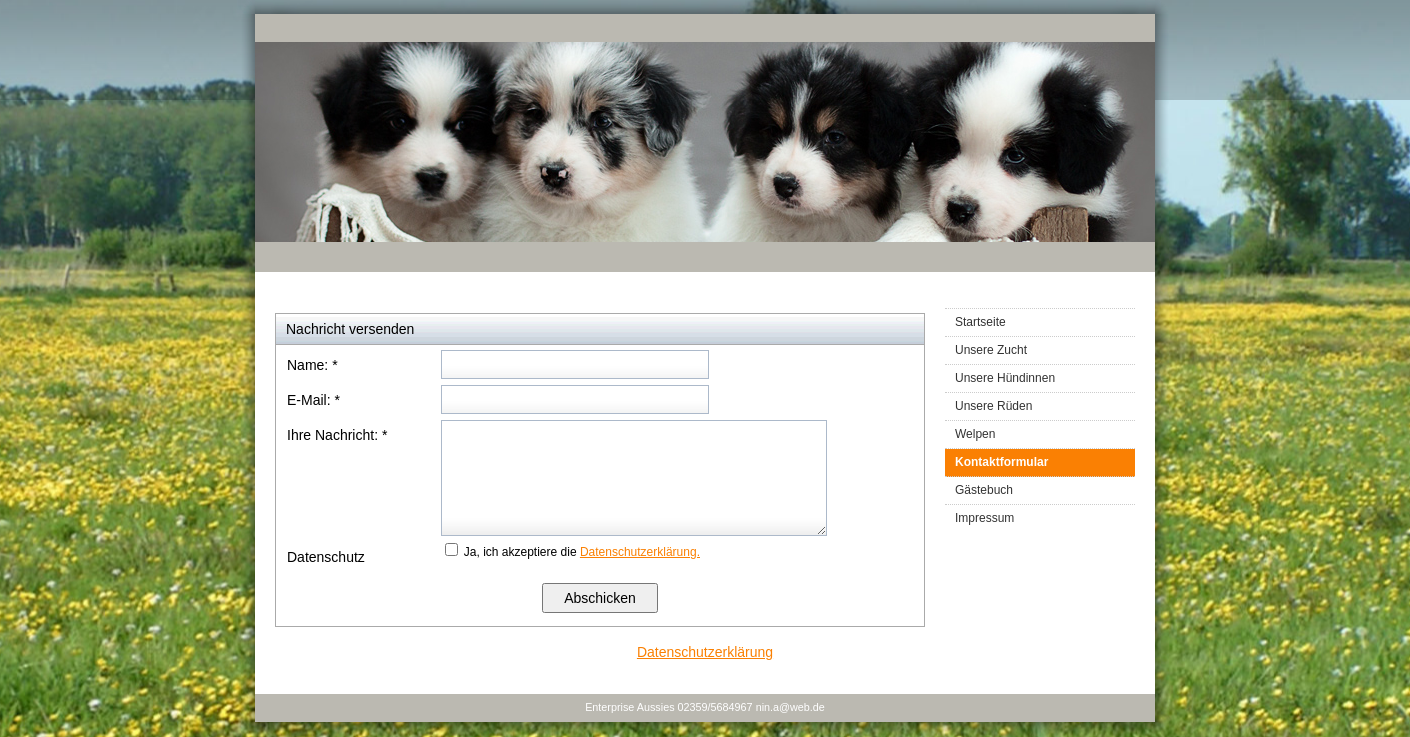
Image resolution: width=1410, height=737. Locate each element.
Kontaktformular (1001, 462)
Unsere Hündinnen (1005, 378)
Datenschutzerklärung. (640, 552)
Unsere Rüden (993, 406)
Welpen (975, 434)
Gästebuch (984, 490)
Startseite (980, 322)
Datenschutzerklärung (705, 652)
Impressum (984, 518)
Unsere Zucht (991, 350)
